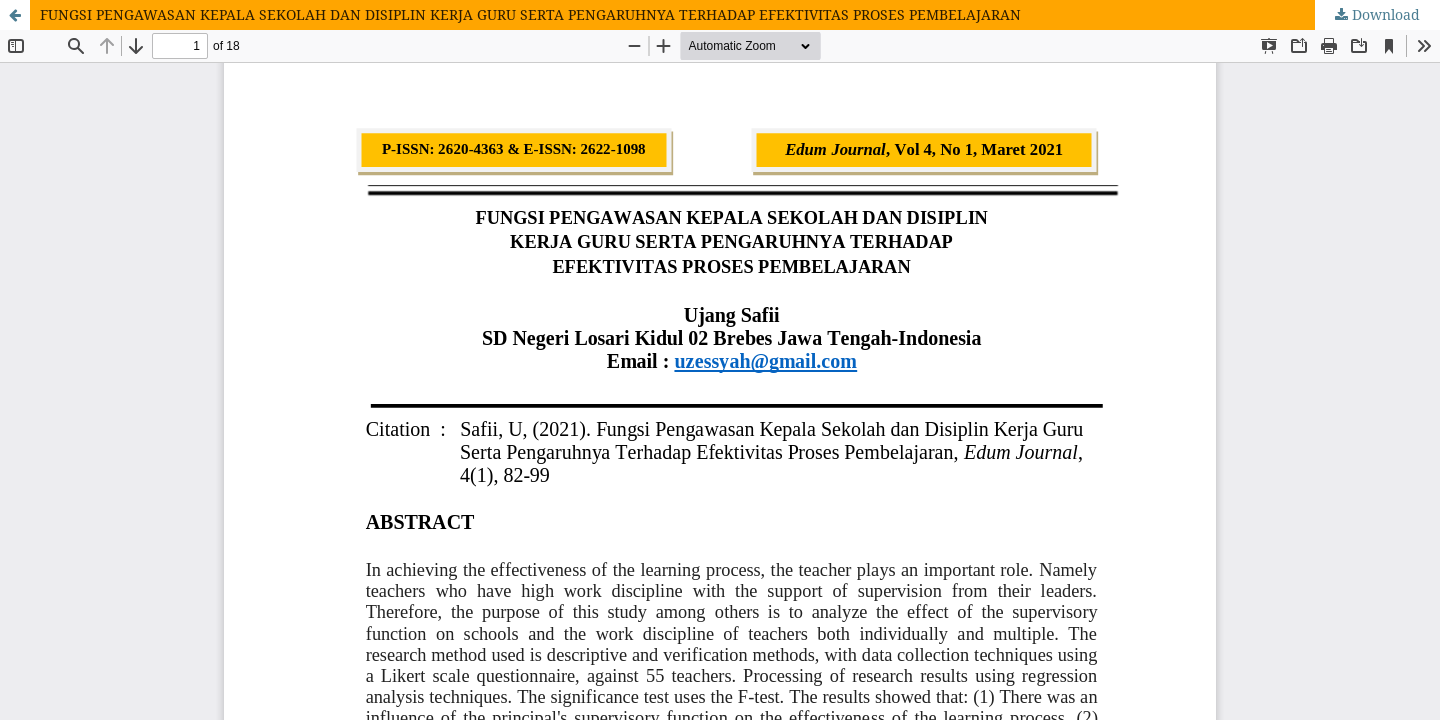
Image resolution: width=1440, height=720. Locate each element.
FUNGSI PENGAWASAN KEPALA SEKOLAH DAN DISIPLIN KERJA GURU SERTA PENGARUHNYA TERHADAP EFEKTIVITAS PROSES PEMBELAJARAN (530, 14)
